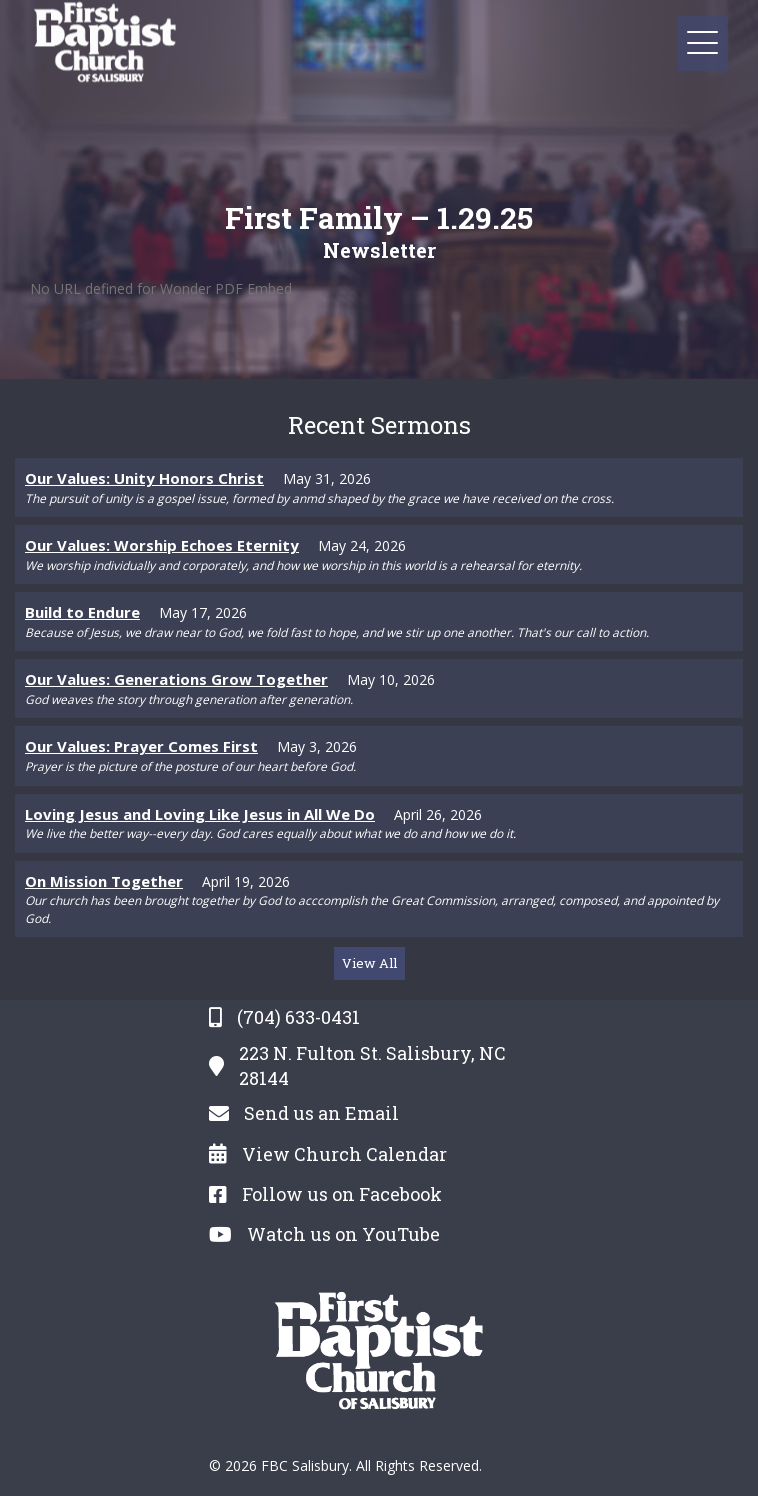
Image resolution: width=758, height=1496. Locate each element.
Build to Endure (82, 612)
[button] (702, 43)
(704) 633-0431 (298, 1017)
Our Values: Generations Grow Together (176, 679)
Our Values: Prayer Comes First (141, 746)
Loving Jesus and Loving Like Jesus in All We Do (200, 814)
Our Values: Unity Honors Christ (144, 478)
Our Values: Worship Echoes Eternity (162, 545)
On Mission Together (104, 881)
